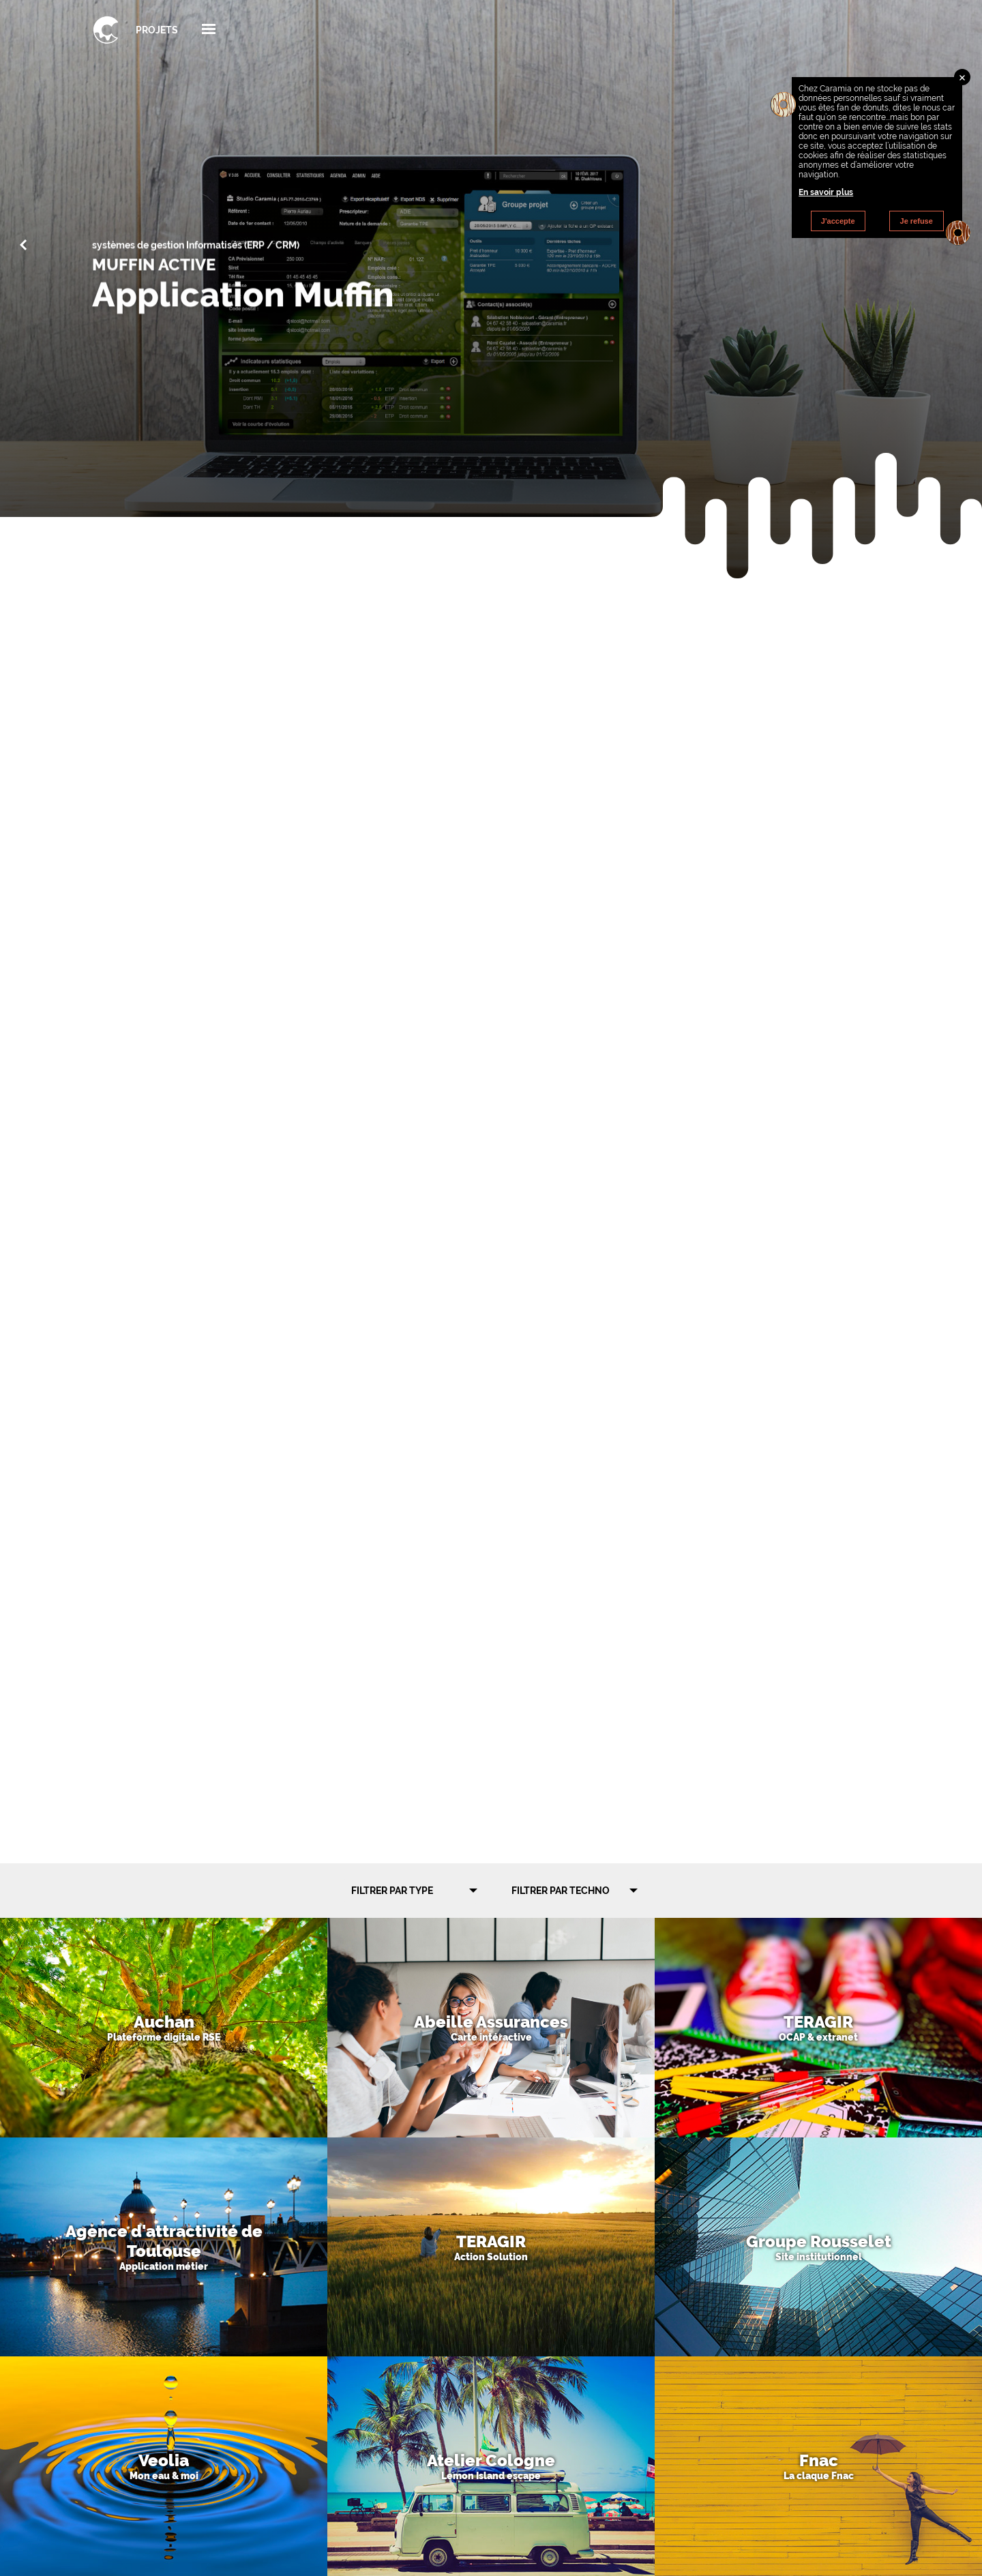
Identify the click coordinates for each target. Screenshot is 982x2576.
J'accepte (838, 221)
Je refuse (916, 221)
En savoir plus (826, 192)
